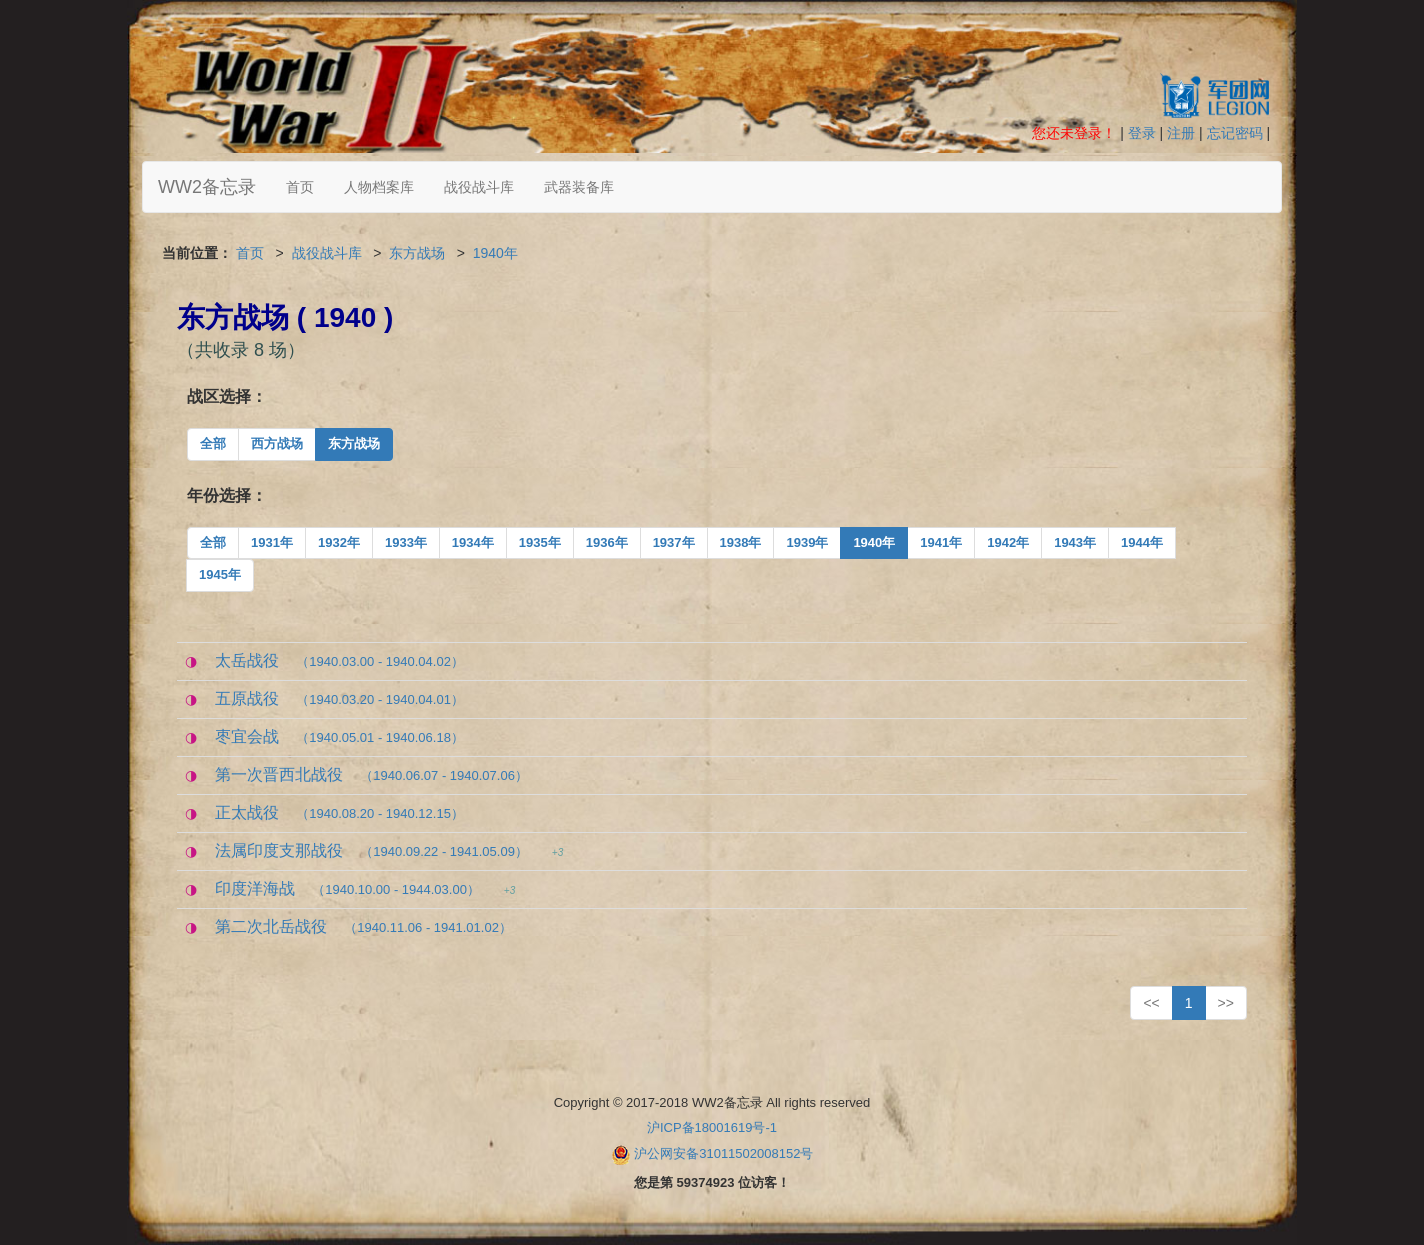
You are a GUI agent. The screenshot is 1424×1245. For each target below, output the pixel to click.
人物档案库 (379, 187)
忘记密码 (1235, 133)
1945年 (220, 574)
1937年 (674, 542)
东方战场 (417, 253)
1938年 (741, 542)
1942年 (1008, 542)
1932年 (339, 542)
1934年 (473, 542)
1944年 (1142, 542)
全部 (213, 443)
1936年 (607, 542)
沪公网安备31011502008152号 (723, 1153)
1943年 (1075, 542)
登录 (1142, 133)
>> (1226, 1003)
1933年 (406, 542)
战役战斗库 (479, 187)
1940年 (495, 253)
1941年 (941, 542)
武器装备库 (579, 187)
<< (1151, 1003)
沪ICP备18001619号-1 (712, 1127)
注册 (1181, 133)
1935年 (540, 542)
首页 (300, 187)
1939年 (807, 542)
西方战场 (277, 443)
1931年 (272, 542)
